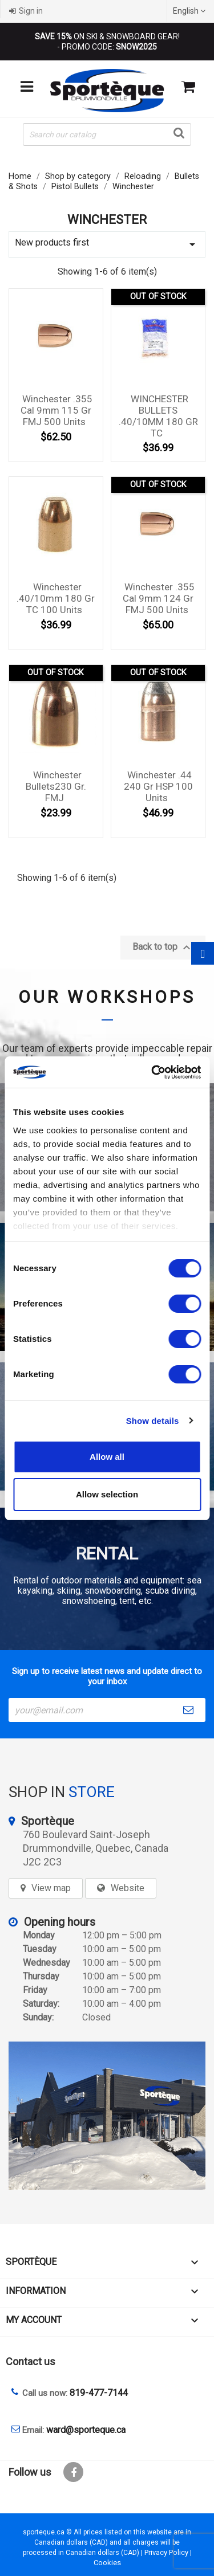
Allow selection (107, 1494)
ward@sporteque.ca (86, 2429)
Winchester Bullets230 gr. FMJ (56, 786)
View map (51, 1888)
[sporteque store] (107, 2116)
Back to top (162, 947)
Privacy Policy (166, 2552)
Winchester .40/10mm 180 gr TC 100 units (56, 598)
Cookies (107, 2562)
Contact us (30, 2361)
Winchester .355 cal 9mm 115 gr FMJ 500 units (56, 410)
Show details (152, 1421)
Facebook (73, 2472)
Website (127, 1888)
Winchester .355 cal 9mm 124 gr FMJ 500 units (159, 598)
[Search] (107, 134)
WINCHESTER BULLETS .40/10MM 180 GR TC (158, 415)
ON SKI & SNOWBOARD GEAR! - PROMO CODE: (107, 41)
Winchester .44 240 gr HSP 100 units (158, 786)
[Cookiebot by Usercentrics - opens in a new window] (152, 1072)
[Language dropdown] (190, 11)
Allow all (107, 1456)
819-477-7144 (99, 2392)
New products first (107, 244)
